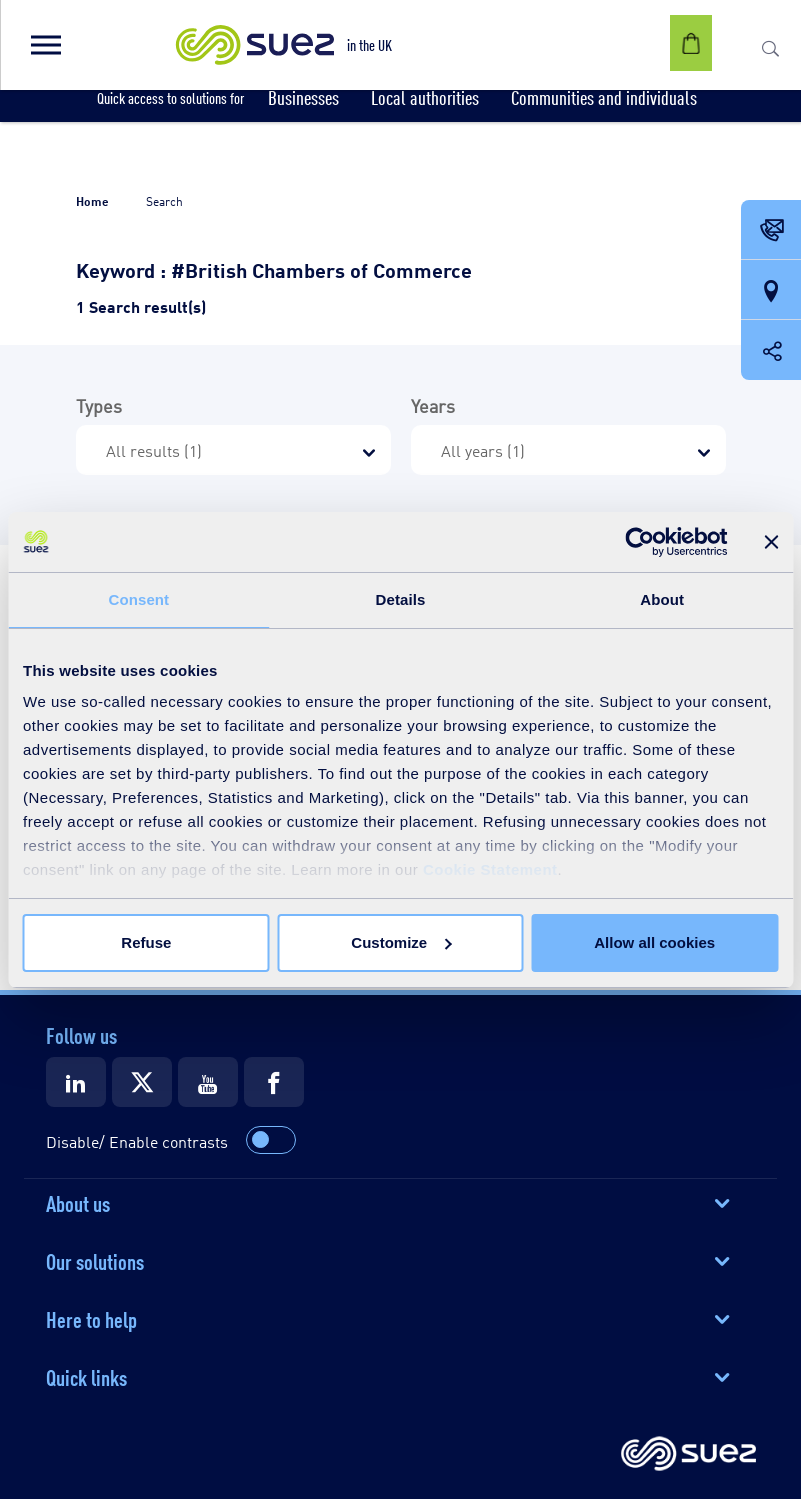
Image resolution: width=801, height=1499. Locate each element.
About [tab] (662, 599)
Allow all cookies (654, 942)
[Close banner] (771, 542)
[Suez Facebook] (274, 1082)
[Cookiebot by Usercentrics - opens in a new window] (639, 542)
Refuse (146, 942)
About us (78, 1202)
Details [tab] (401, 599)
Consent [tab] (138, 599)
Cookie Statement (490, 869)
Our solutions (95, 1260)
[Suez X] (142, 1082)
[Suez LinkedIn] (76, 1082)
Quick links (86, 1376)
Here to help (91, 1318)
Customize (401, 942)
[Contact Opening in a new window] (771, 231)
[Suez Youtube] (208, 1082)
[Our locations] (771, 291)
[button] (45, 45)
